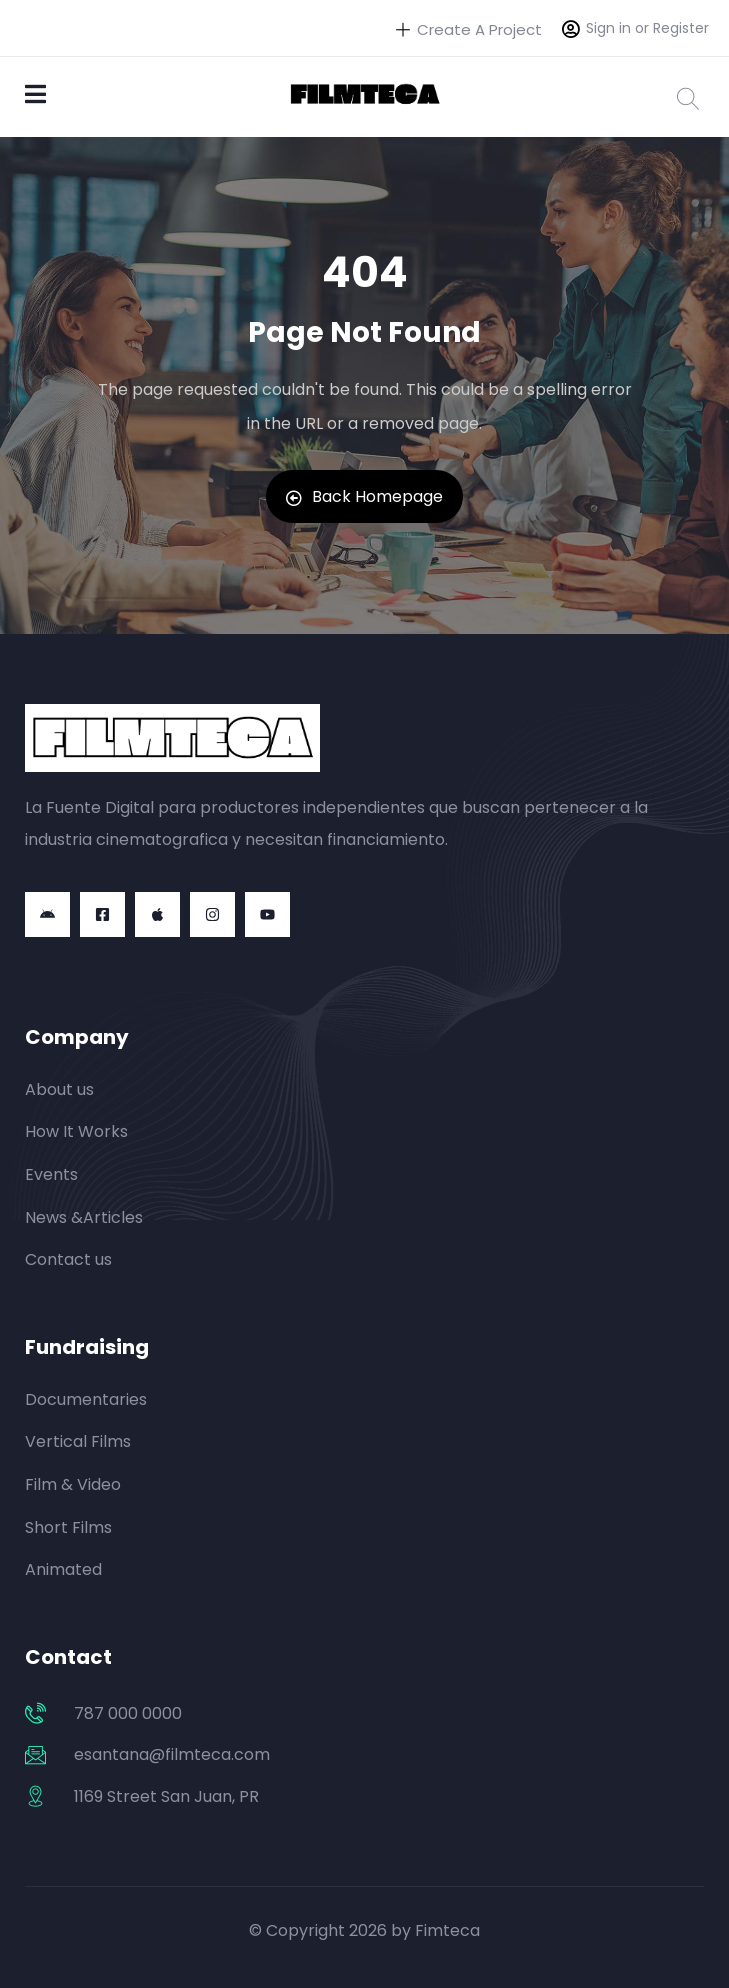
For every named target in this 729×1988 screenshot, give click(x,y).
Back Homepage (364, 496)
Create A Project (469, 29)
